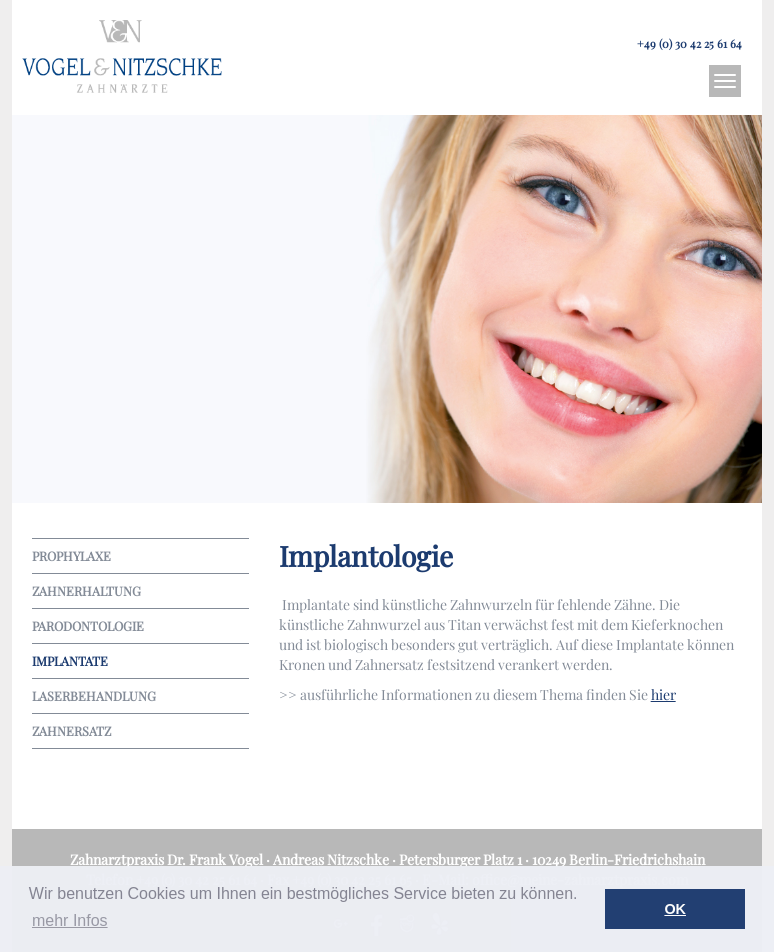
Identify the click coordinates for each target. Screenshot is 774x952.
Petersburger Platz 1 (460, 859)
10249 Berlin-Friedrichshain (618, 859)
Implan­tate (70, 660)
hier (663, 694)
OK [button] (675, 909)
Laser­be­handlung (94, 695)
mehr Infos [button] (70, 920)
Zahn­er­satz (71, 730)
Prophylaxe (71, 555)
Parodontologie (88, 625)
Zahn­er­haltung (86, 590)
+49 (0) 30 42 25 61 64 (689, 43)
